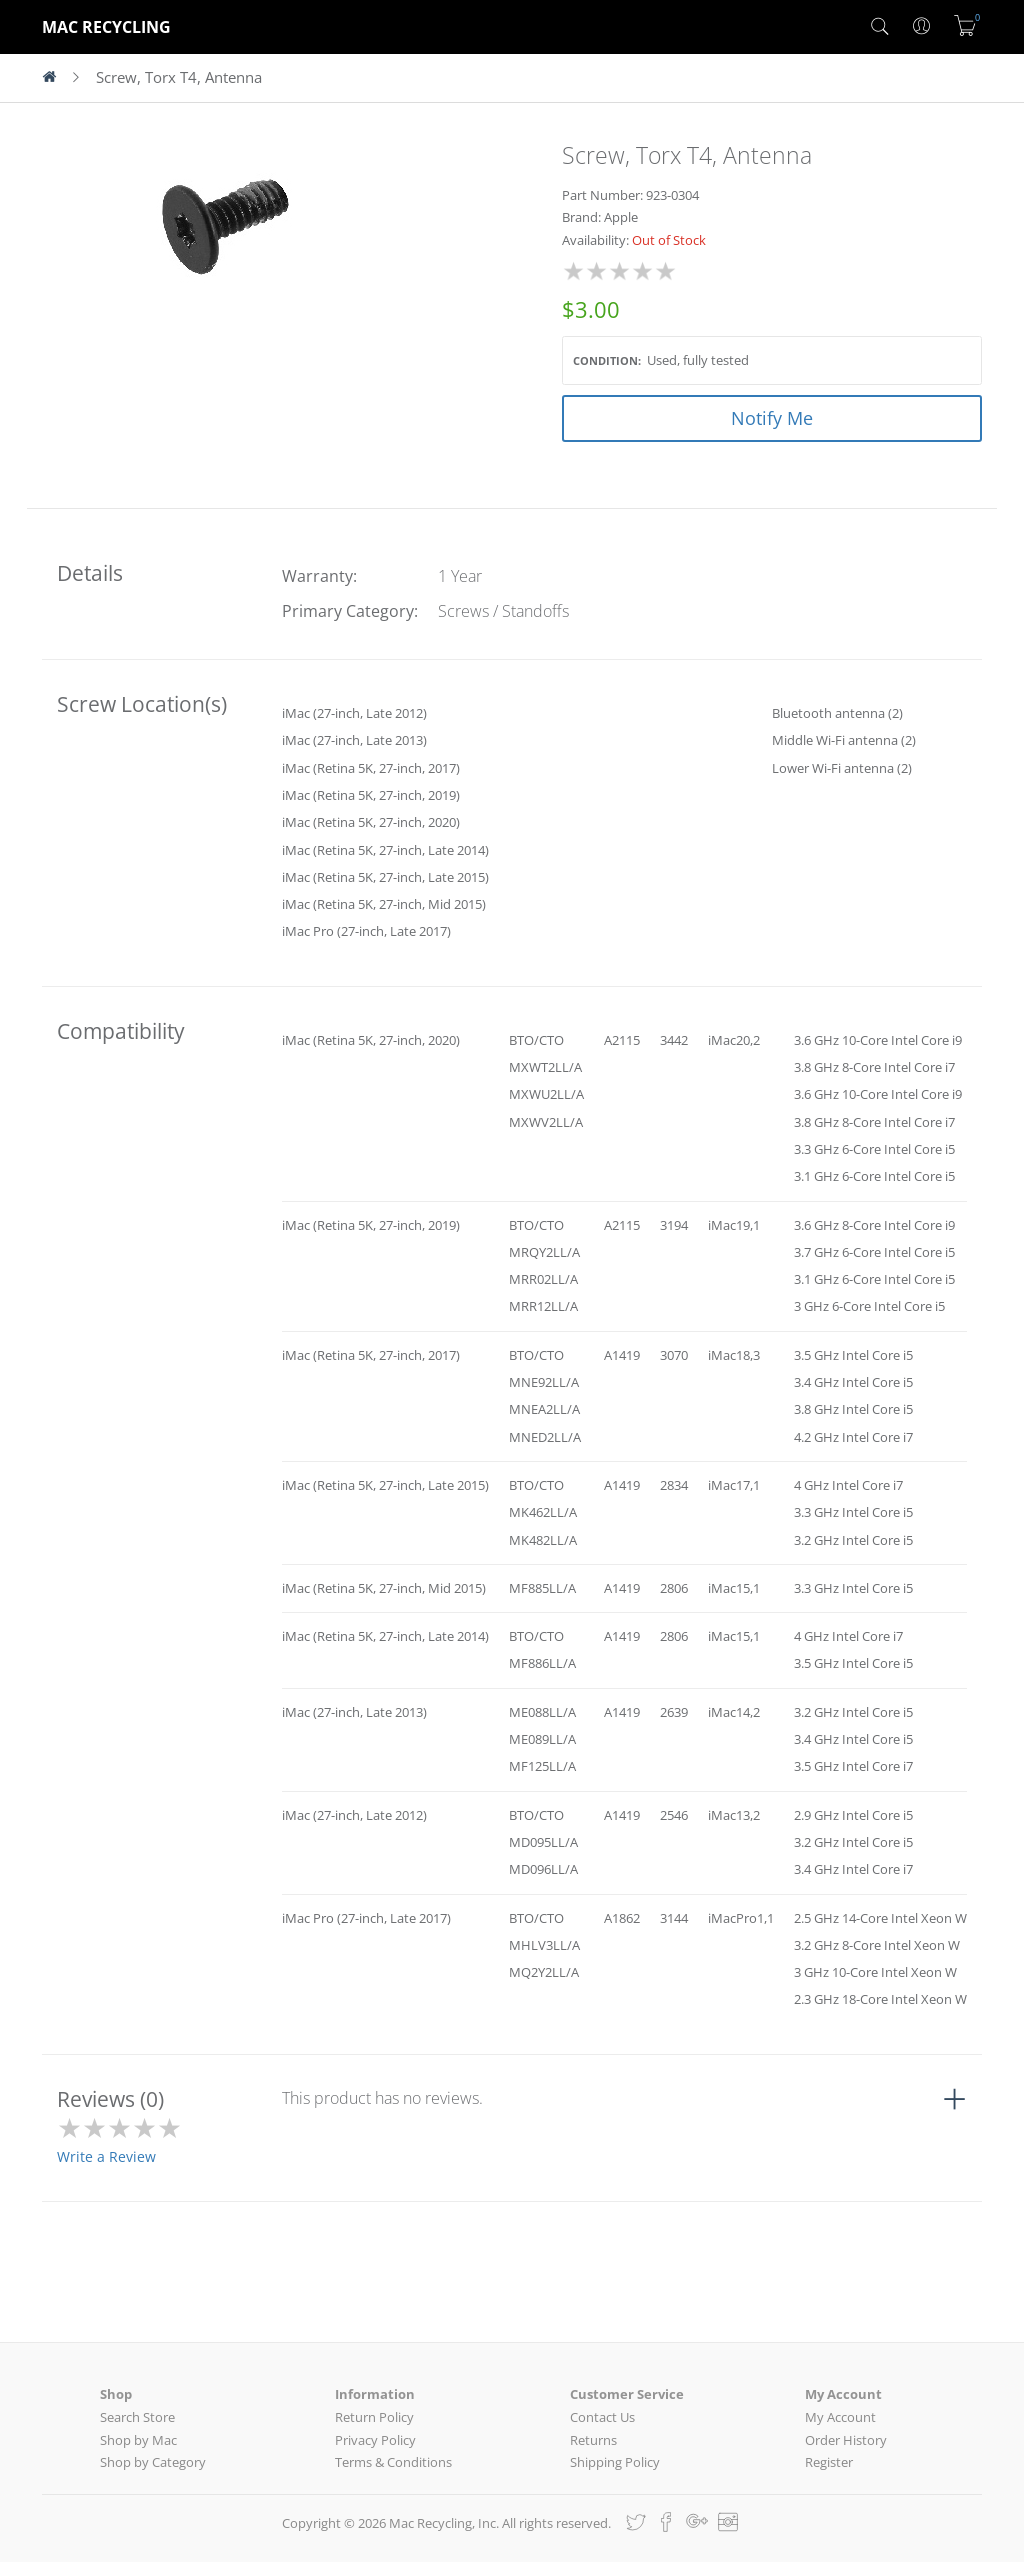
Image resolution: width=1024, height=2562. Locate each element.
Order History (846, 2440)
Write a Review (106, 2156)
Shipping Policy (615, 2462)
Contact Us (602, 2417)
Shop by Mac (138, 2440)
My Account (840, 2417)
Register (829, 2462)
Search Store (137, 2417)
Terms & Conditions (393, 2462)
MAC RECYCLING (106, 27)
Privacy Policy (375, 2440)
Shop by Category (153, 2462)
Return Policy (374, 2417)
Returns (593, 2440)
